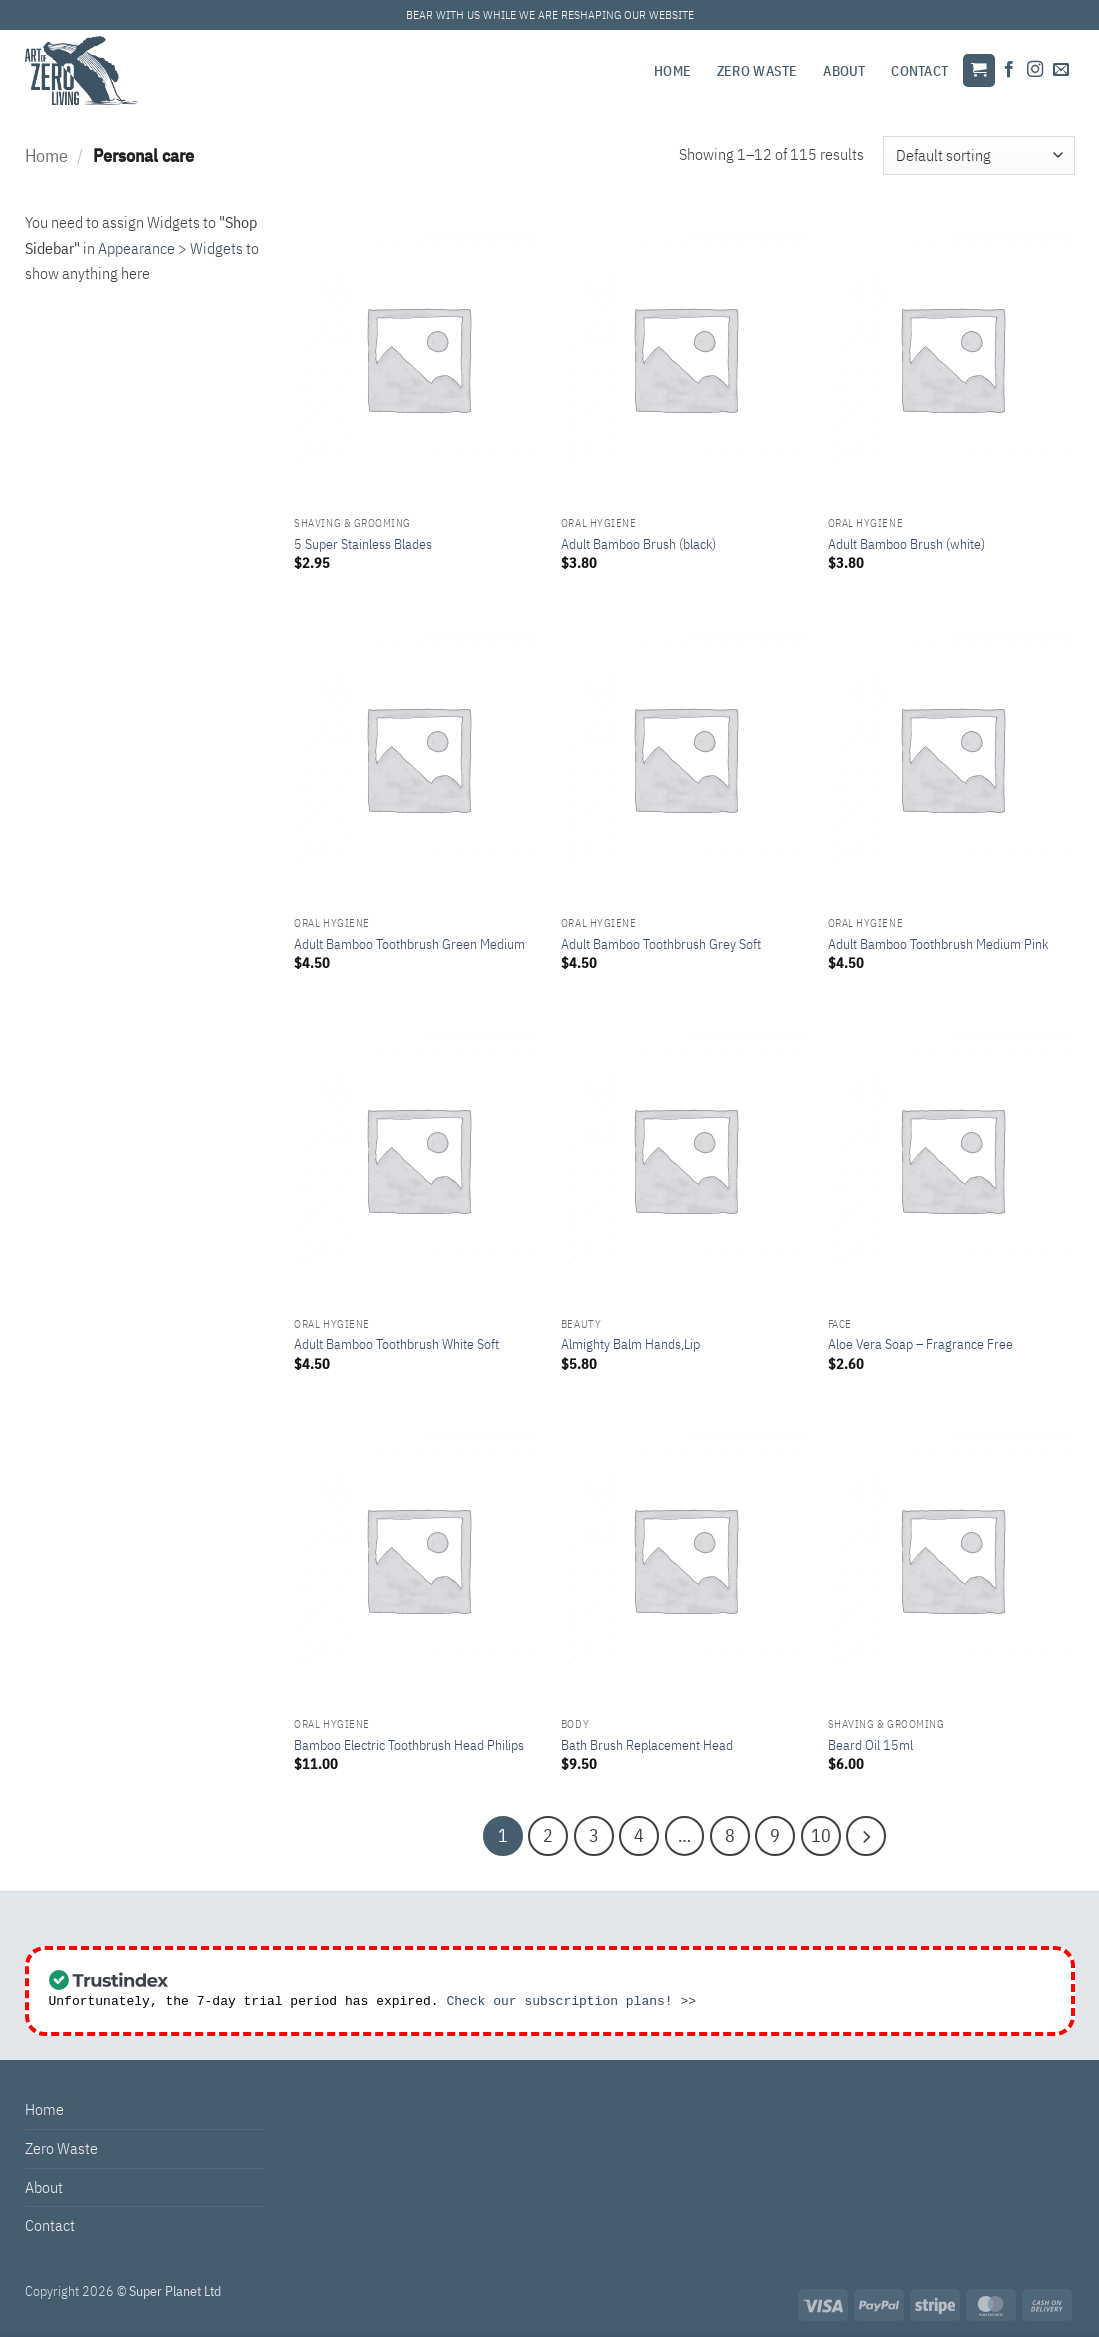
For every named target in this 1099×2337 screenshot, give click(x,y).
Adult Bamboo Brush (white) (906, 544)
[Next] (841, 1833)
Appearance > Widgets (170, 248)
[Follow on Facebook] (1009, 70)
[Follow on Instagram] (1035, 70)
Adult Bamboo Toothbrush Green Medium (409, 944)
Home (672, 70)
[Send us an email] (1061, 70)
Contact (919, 70)
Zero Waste (757, 70)
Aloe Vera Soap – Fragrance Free (920, 1344)
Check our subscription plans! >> (571, 1996)
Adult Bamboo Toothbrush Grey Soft (661, 944)
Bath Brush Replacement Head (647, 1745)
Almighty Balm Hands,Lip (630, 1344)
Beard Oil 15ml (870, 1745)
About (844, 70)
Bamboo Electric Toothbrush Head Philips (409, 1745)
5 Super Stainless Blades (363, 544)
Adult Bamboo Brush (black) (638, 544)
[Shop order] (978, 155)
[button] (979, 70)
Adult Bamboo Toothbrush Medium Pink (938, 944)
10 (802, 1832)
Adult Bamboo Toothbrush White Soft (396, 1344)
